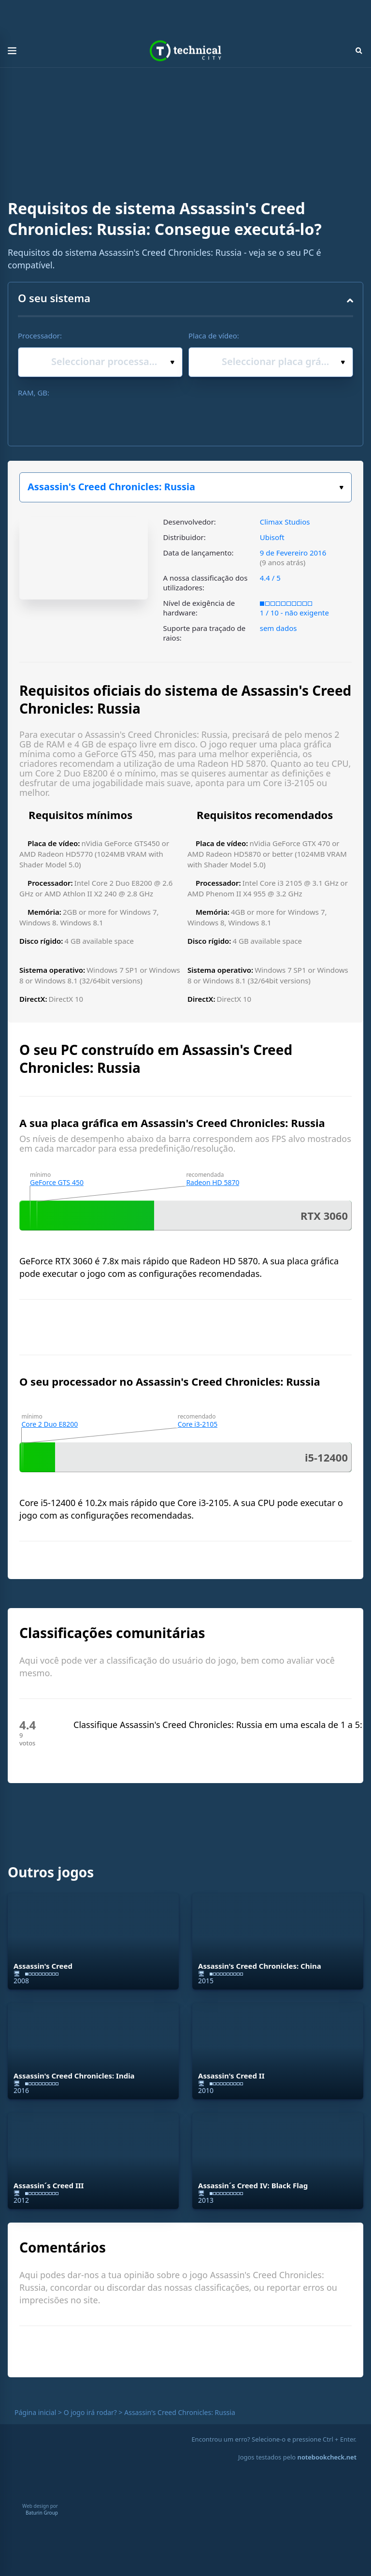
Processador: (40, 335)
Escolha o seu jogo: (341, 487)
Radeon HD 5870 (212, 1182)
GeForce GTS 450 (57, 1182)
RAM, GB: (33, 392)
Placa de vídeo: (213, 335)
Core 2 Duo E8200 (49, 1424)
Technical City (185, 51)
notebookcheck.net (327, 2457)
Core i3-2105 (198, 1424)
